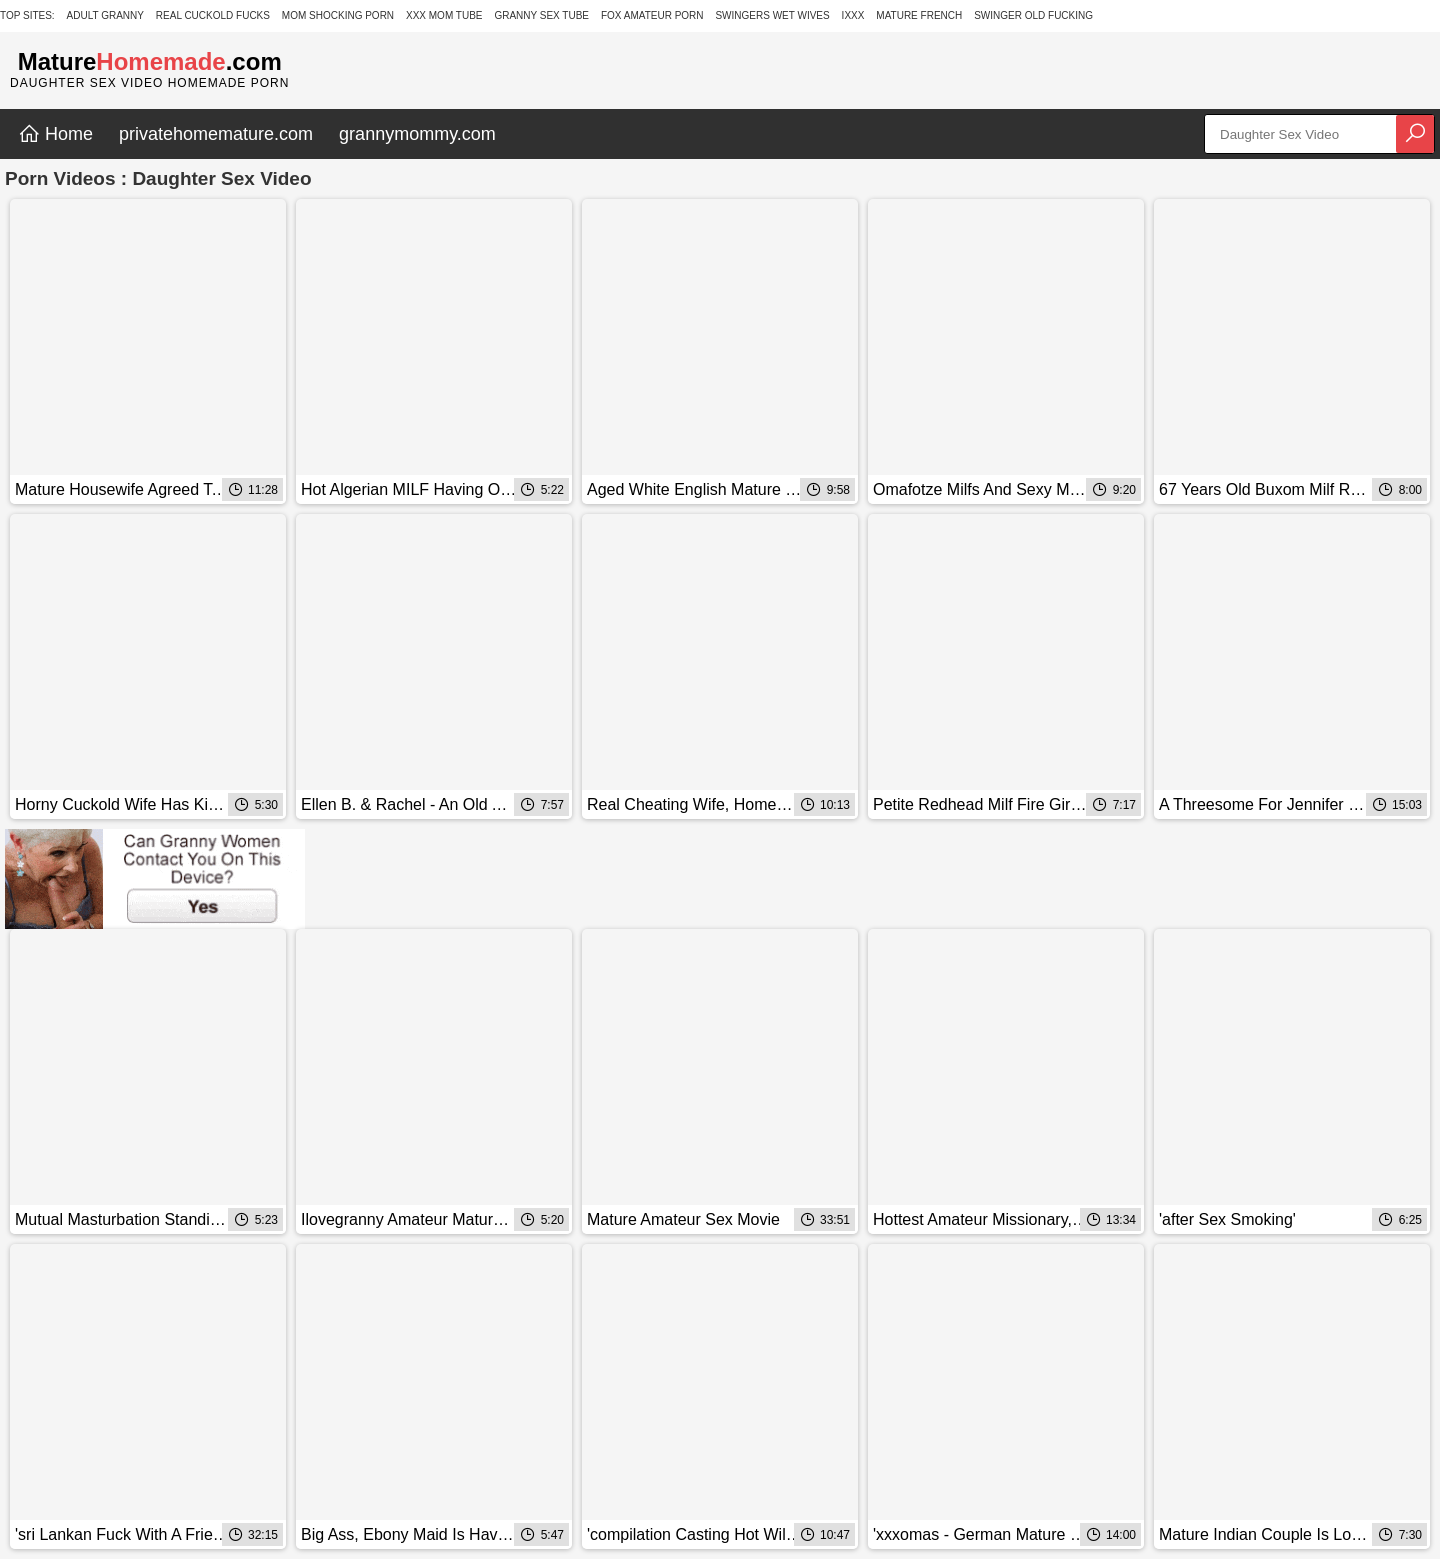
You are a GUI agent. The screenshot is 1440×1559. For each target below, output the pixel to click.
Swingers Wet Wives (772, 15)
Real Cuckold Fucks (213, 15)
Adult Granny (105, 15)
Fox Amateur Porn (652, 15)
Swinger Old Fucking (1033, 15)
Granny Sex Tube (541, 15)
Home (55, 134)
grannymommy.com (417, 134)
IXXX (853, 15)
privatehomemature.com (216, 134)
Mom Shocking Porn (338, 15)
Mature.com (150, 61)
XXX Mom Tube (444, 15)
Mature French (919, 15)
